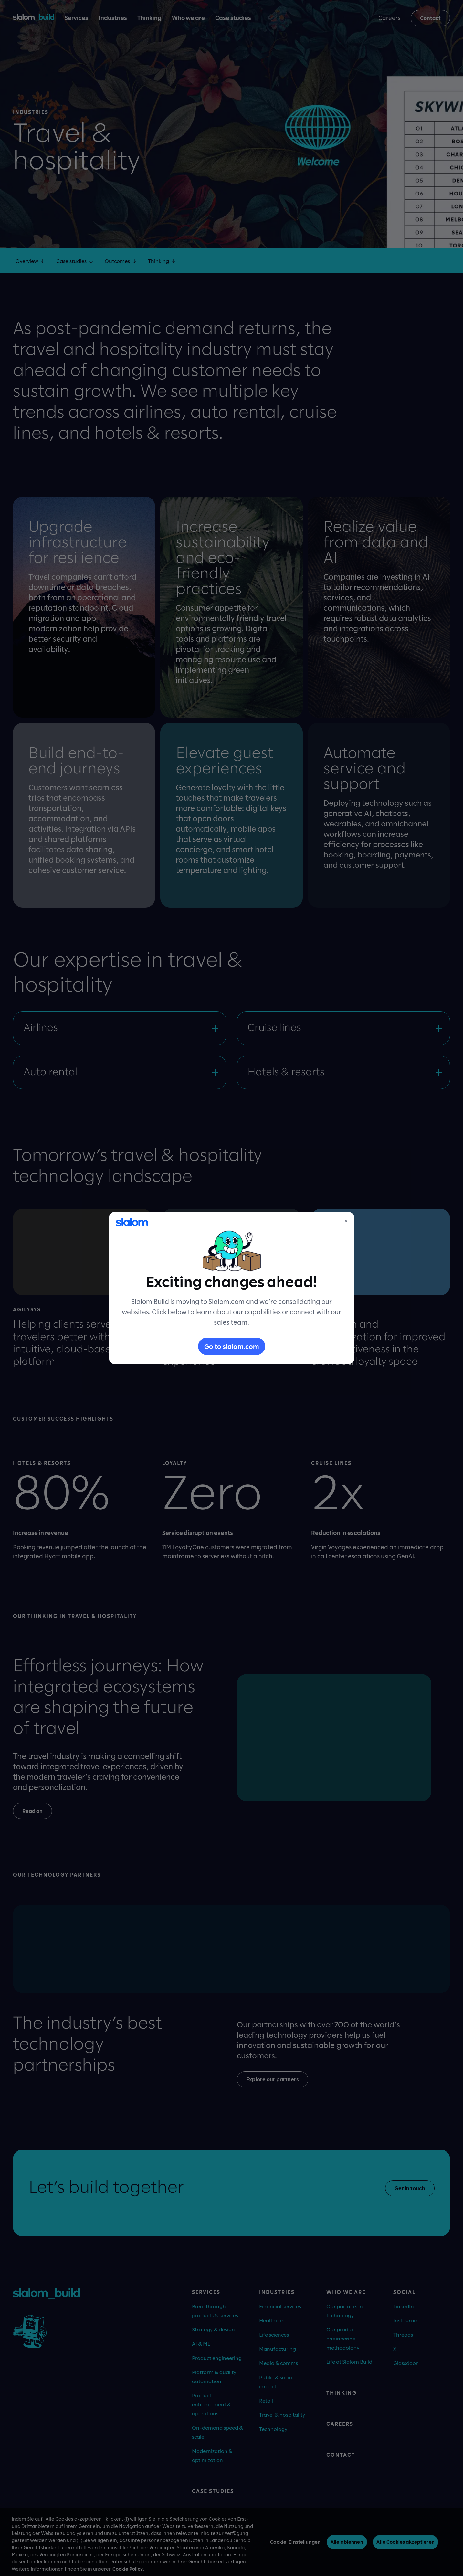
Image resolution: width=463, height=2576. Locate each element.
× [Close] (346, 1221)
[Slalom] (132, 1222)
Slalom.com (226, 1301)
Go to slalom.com (231, 1346)
